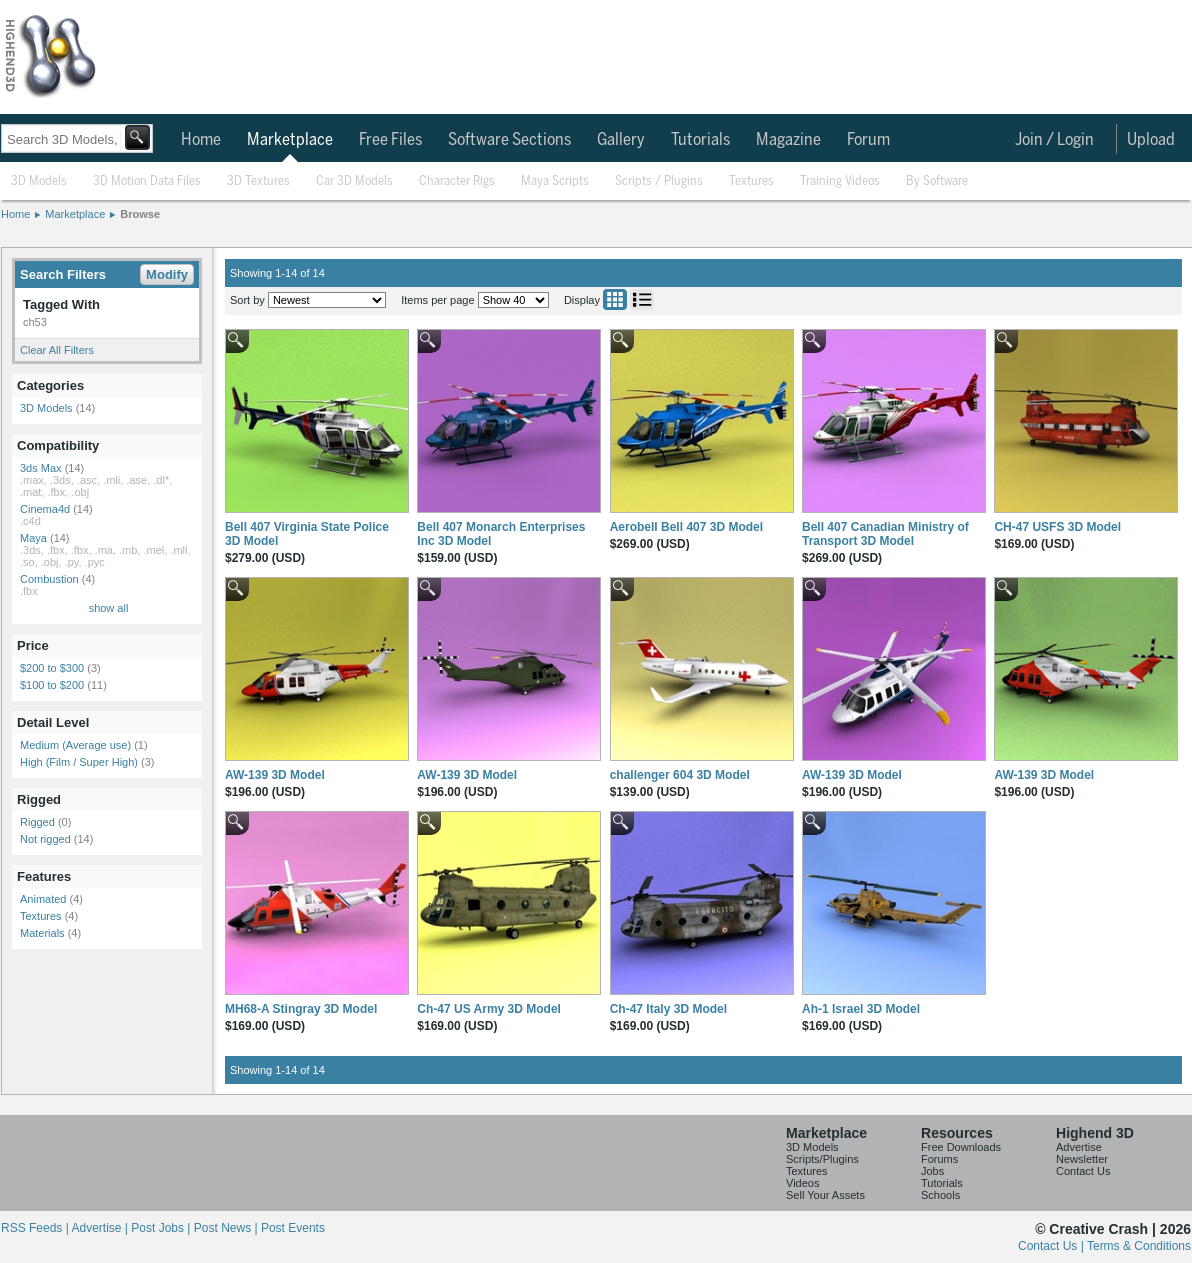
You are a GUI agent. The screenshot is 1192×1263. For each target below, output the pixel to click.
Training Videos (840, 181)
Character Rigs (457, 181)
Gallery (621, 140)
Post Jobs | (162, 1228)
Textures (751, 181)
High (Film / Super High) (79, 762)
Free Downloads (961, 1147)
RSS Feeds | (36, 1228)
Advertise (1079, 1147)
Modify (167, 274)
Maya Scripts (555, 181)
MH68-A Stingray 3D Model (301, 1009)
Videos (802, 1183)
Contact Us (1083, 1171)
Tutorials (700, 140)
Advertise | (101, 1228)
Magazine (788, 140)
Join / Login (1054, 140)
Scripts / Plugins (659, 181)
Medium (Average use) (75, 745)
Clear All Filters (57, 350)
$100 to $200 (52, 685)
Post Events (293, 1228)
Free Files (390, 140)
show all (109, 608)
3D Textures (258, 181)
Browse (140, 214)
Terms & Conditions (1139, 1246)
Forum (868, 140)
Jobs (932, 1171)
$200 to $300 (52, 668)
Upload (1151, 140)
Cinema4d (45, 509)
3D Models (39, 181)
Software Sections (509, 140)
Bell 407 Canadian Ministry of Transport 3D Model (885, 534)
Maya (33, 538)
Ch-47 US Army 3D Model (489, 1009)
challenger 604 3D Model (680, 775)
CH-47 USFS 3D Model (1057, 527)
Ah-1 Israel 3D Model (861, 1009)
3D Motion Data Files (147, 181)
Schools (940, 1195)
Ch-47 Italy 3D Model (668, 1009)
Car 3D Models (354, 181)
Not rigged (45, 839)
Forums (939, 1159)
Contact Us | (1052, 1246)
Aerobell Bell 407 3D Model (686, 527)
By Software (937, 181)
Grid (615, 299)
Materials (42, 933)
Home (201, 140)
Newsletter (1082, 1159)
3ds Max (41, 468)
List (642, 299)
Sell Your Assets (825, 1195)
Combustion (49, 579)
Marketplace (290, 140)
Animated (43, 899)
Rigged (37, 822)
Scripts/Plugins (822, 1159)
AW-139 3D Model (275, 775)
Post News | (227, 1228)
